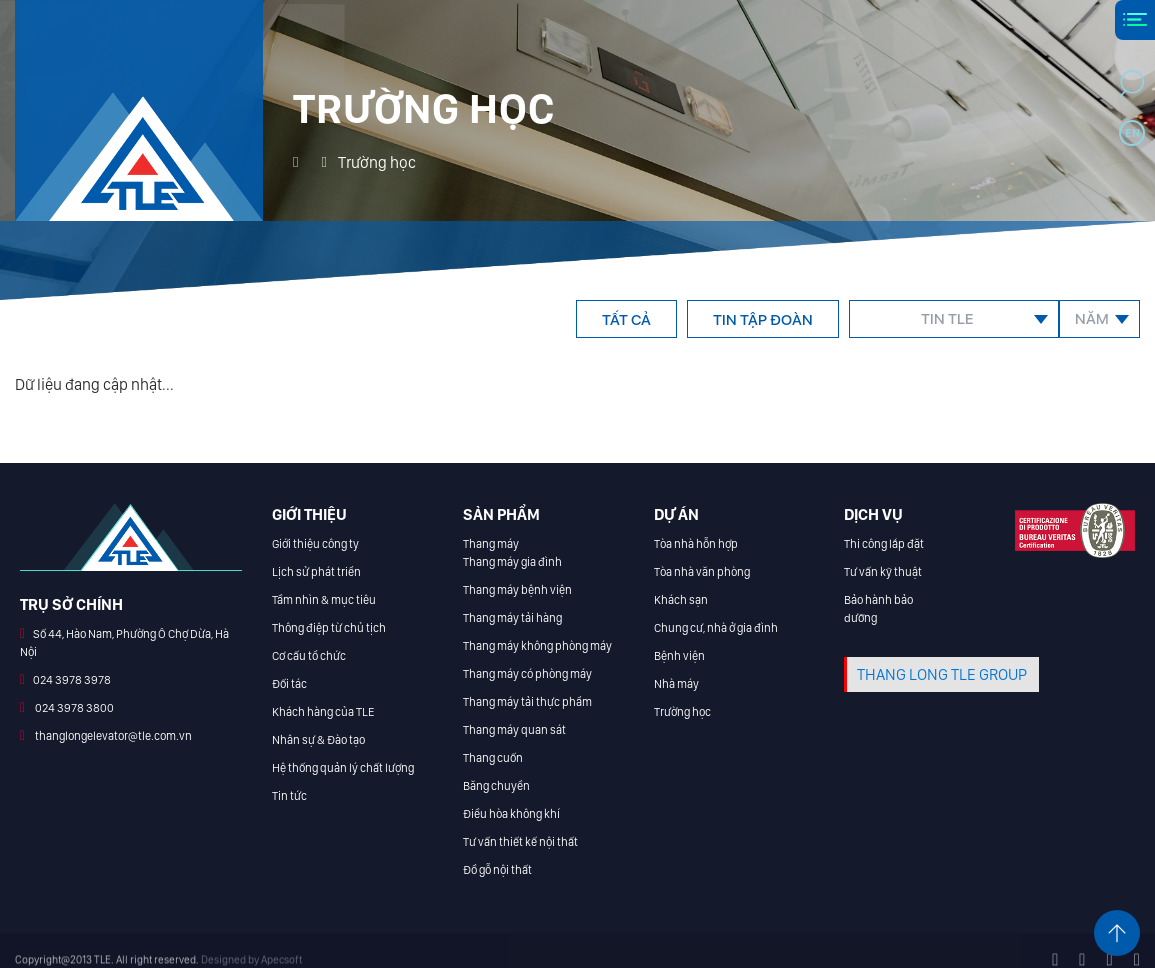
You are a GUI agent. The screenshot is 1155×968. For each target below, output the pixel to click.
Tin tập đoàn (763, 320)
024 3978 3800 (73, 708)
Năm (1092, 319)
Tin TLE (947, 319)
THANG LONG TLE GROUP (942, 674)
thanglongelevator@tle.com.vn (112, 736)
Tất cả (626, 320)
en (1132, 133)
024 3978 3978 (72, 680)
